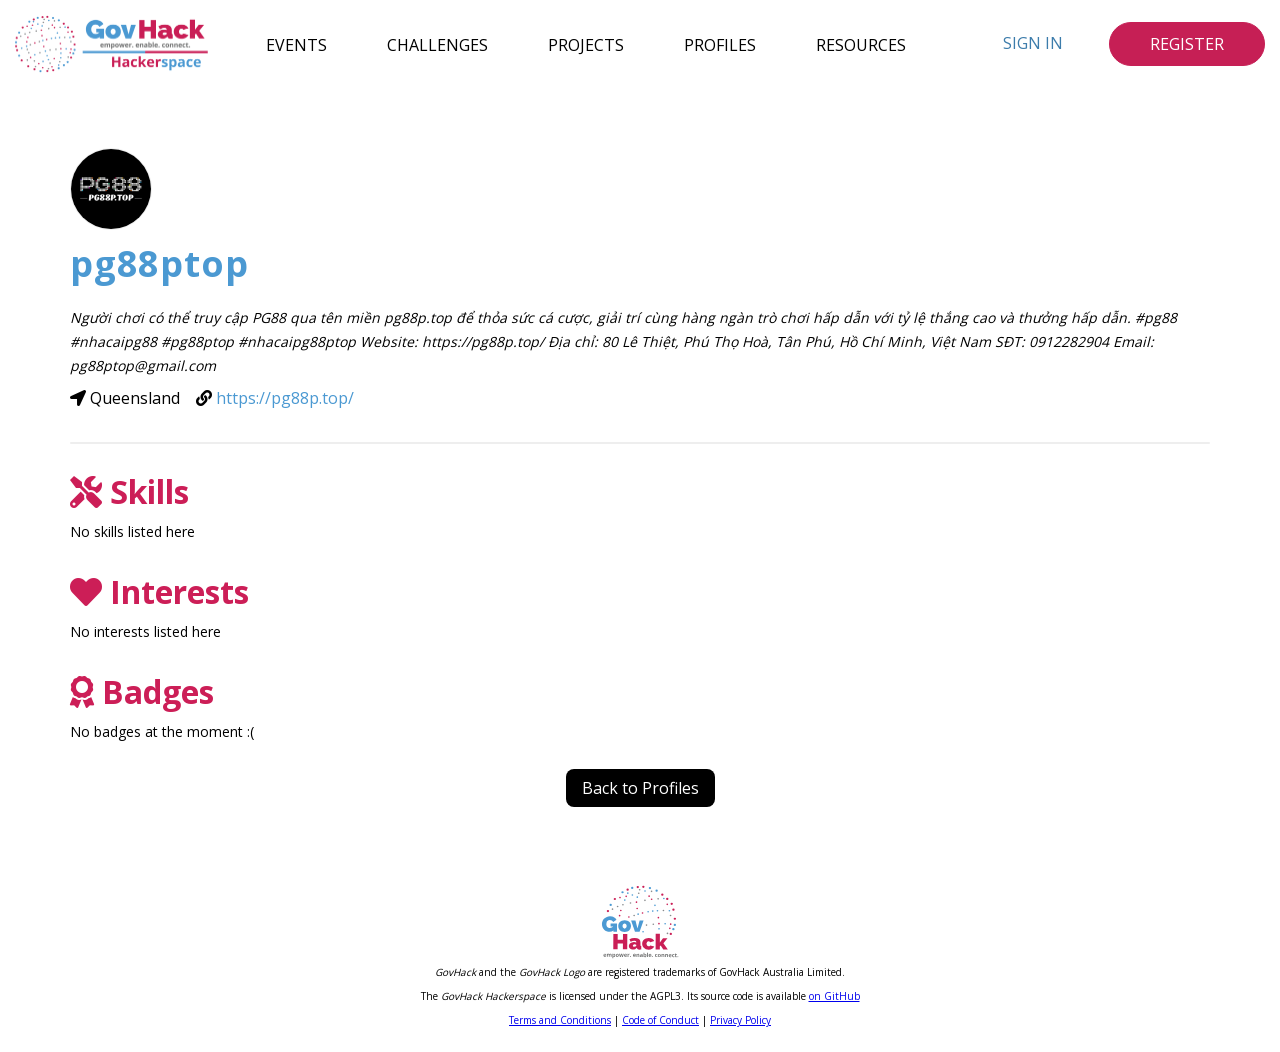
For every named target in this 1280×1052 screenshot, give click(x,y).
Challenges (437, 44)
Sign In (1033, 43)
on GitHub (834, 996)
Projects (586, 44)
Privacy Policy (740, 1020)
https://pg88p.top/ (285, 398)
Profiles (720, 44)
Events (296, 44)
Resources (861, 44)
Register (1187, 44)
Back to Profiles (640, 788)
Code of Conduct (660, 1020)
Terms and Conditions (560, 1020)
